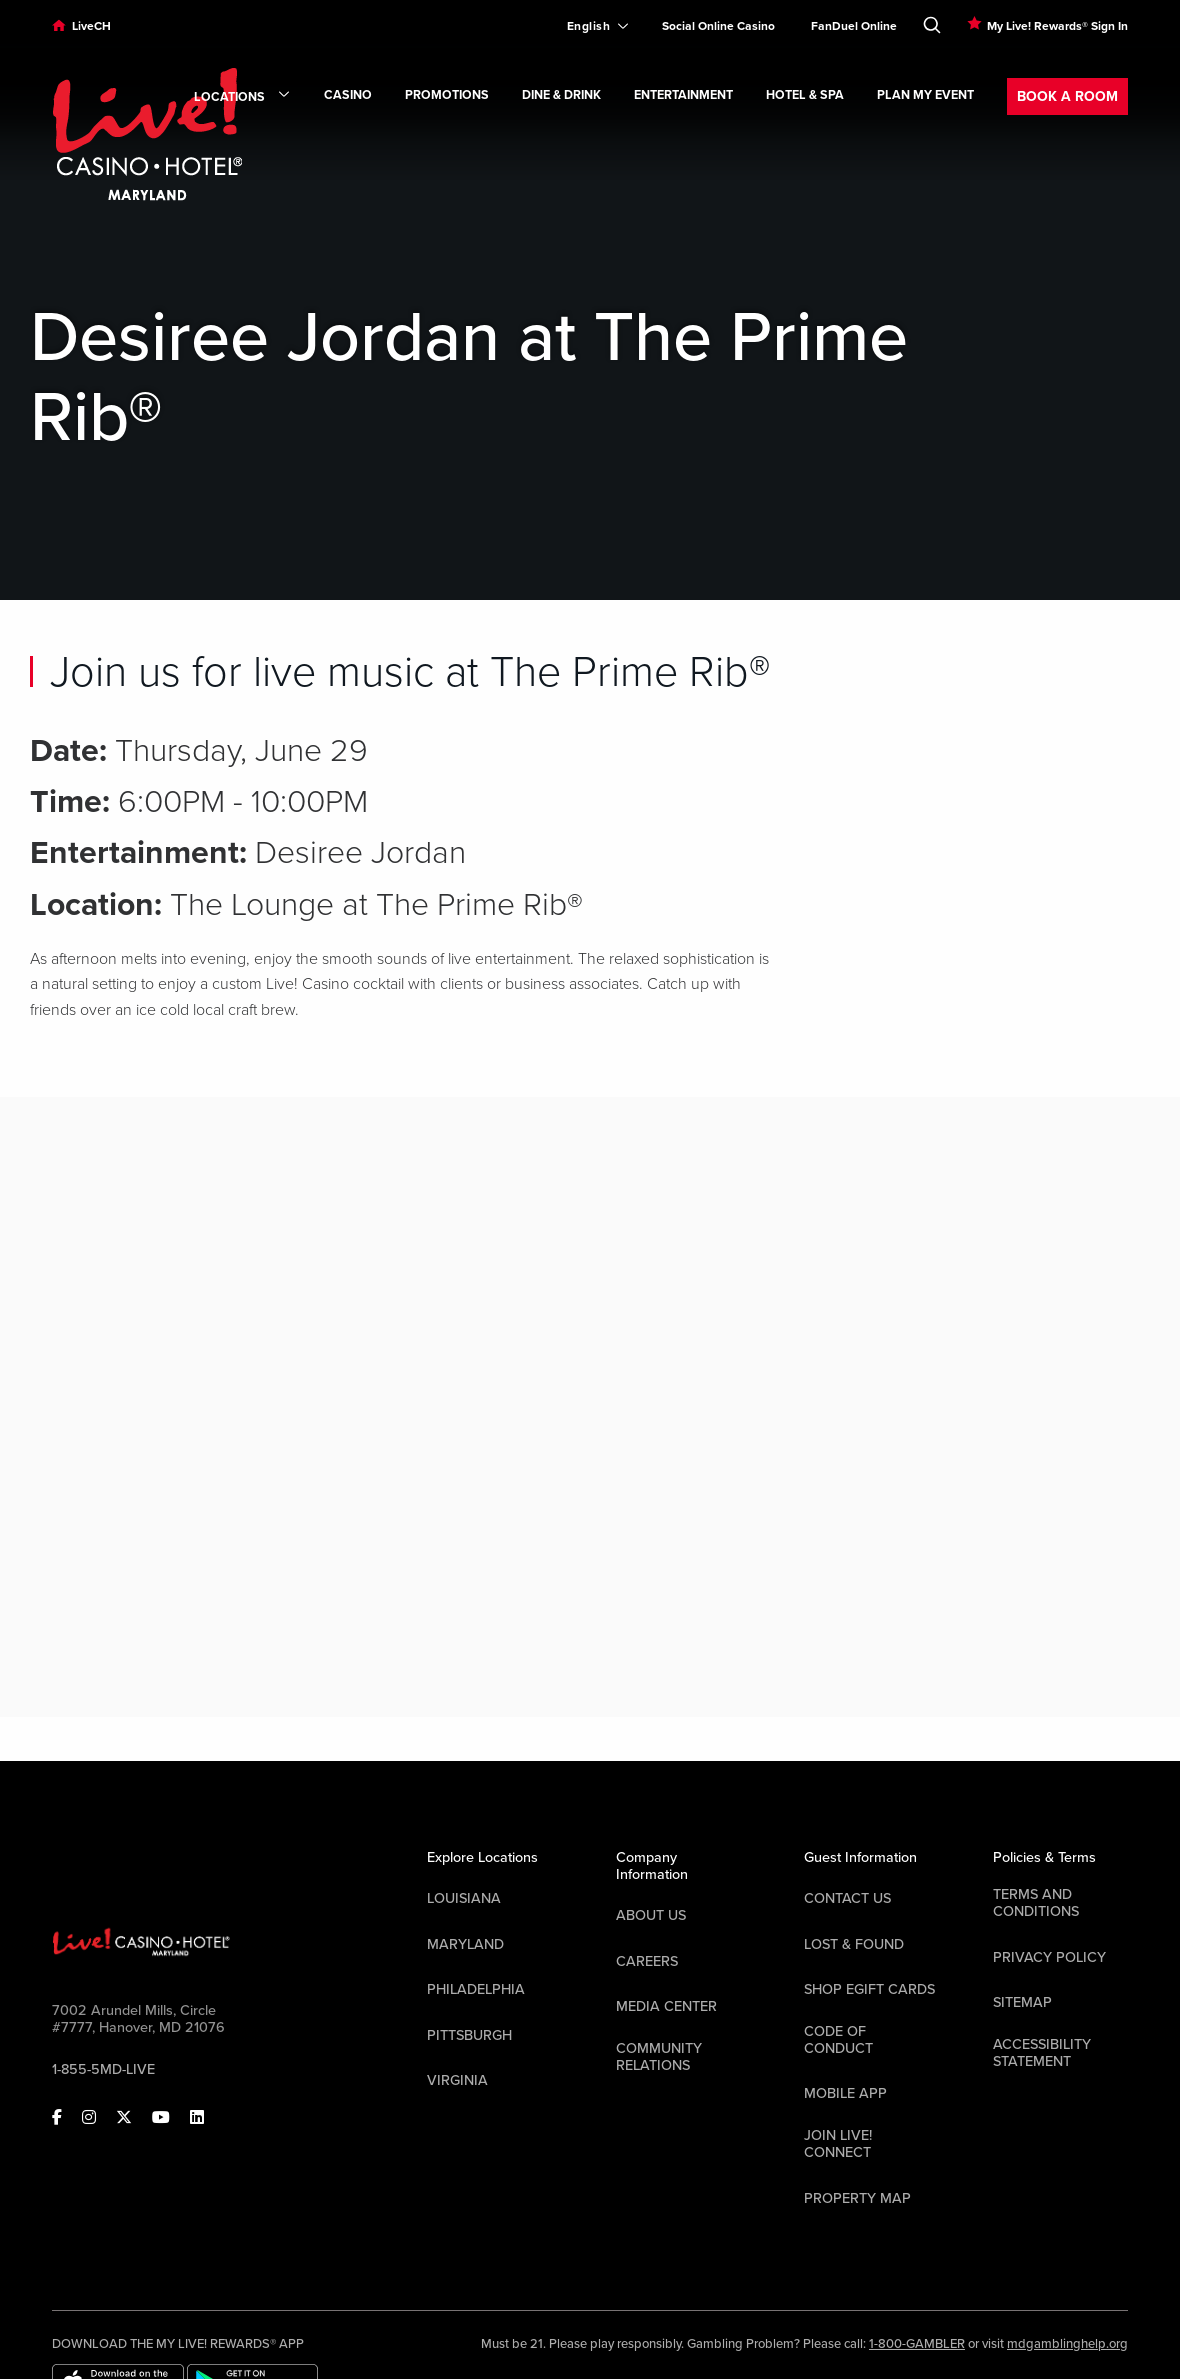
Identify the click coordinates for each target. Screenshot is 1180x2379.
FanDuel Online (854, 26)
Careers (647, 1961)
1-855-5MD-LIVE (103, 2069)
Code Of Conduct (838, 2040)
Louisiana (464, 1898)
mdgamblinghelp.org (1067, 2344)
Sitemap (1022, 2002)
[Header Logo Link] (147, 133)
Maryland (465, 1944)
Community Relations (659, 2057)
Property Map (857, 2198)
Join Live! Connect (838, 2144)
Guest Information (860, 1857)
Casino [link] (348, 95)
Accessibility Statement (1042, 2053)
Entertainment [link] (683, 95)
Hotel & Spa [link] (805, 95)
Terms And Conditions (1036, 1903)
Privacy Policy (1049, 1957)
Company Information (652, 1866)
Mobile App (845, 2093)
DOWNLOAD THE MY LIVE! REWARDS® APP (178, 2344)
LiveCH (91, 26)
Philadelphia (476, 1989)
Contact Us (847, 1898)
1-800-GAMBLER (917, 2344)
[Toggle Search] (932, 21)
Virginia (457, 2080)
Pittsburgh (469, 2035)
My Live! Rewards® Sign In (1057, 26)
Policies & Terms (1044, 1857)
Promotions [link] (447, 95)
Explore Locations (482, 1857)
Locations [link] (242, 98)
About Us (651, 1915)
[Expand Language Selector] (589, 26)
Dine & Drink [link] (561, 95)
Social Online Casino (718, 26)
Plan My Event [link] (925, 95)
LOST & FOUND (854, 1944)
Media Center (666, 2006)
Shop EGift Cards (869, 1989)
